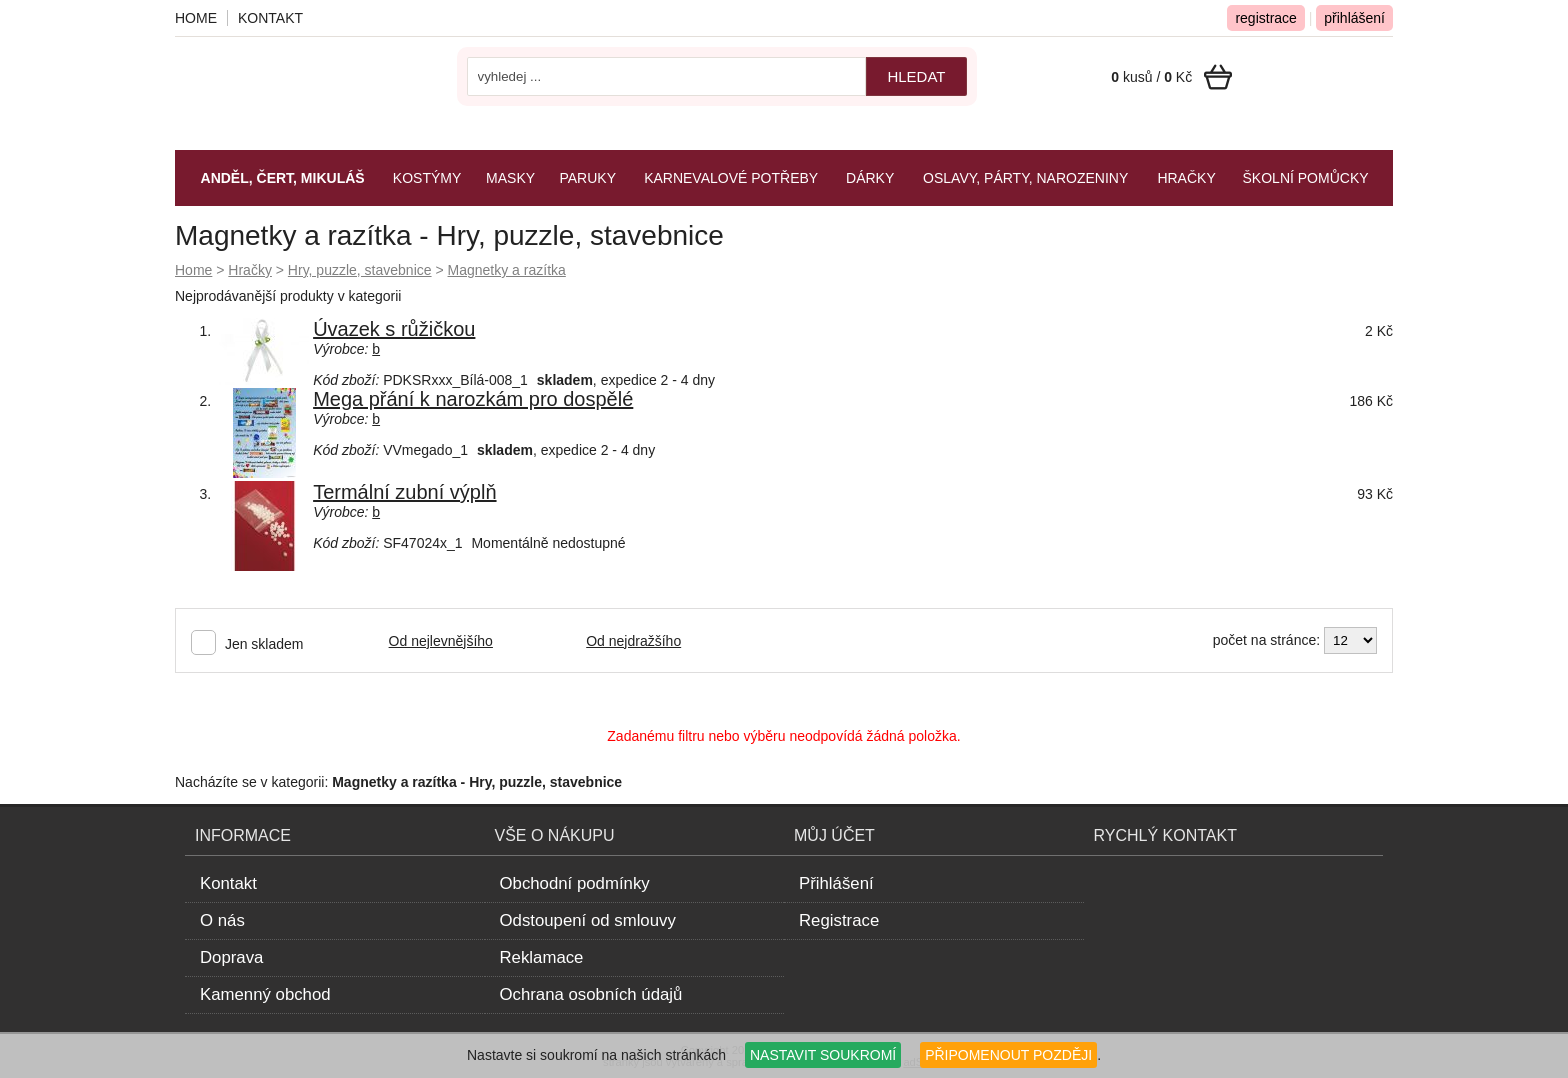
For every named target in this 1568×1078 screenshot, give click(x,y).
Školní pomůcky (1306, 178)
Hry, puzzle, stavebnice (360, 270)
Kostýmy (427, 178)
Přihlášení (836, 883)
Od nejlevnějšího (441, 641)
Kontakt (270, 18)
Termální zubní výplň (404, 492)
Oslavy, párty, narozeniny (1025, 178)
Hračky (250, 270)
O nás (222, 920)
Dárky (870, 178)
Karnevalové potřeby (731, 178)
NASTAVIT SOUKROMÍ (823, 1055)
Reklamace (542, 957)
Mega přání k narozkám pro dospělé (473, 399)
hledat (916, 76)
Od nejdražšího (633, 641)
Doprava (231, 957)
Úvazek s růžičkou (394, 329)
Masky (510, 178)
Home (193, 270)
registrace (1265, 18)
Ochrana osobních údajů (591, 994)
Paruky (587, 178)
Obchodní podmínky (575, 883)
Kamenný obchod (265, 994)
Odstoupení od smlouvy (588, 920)
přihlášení (1354, 18)
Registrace (839, 920)
